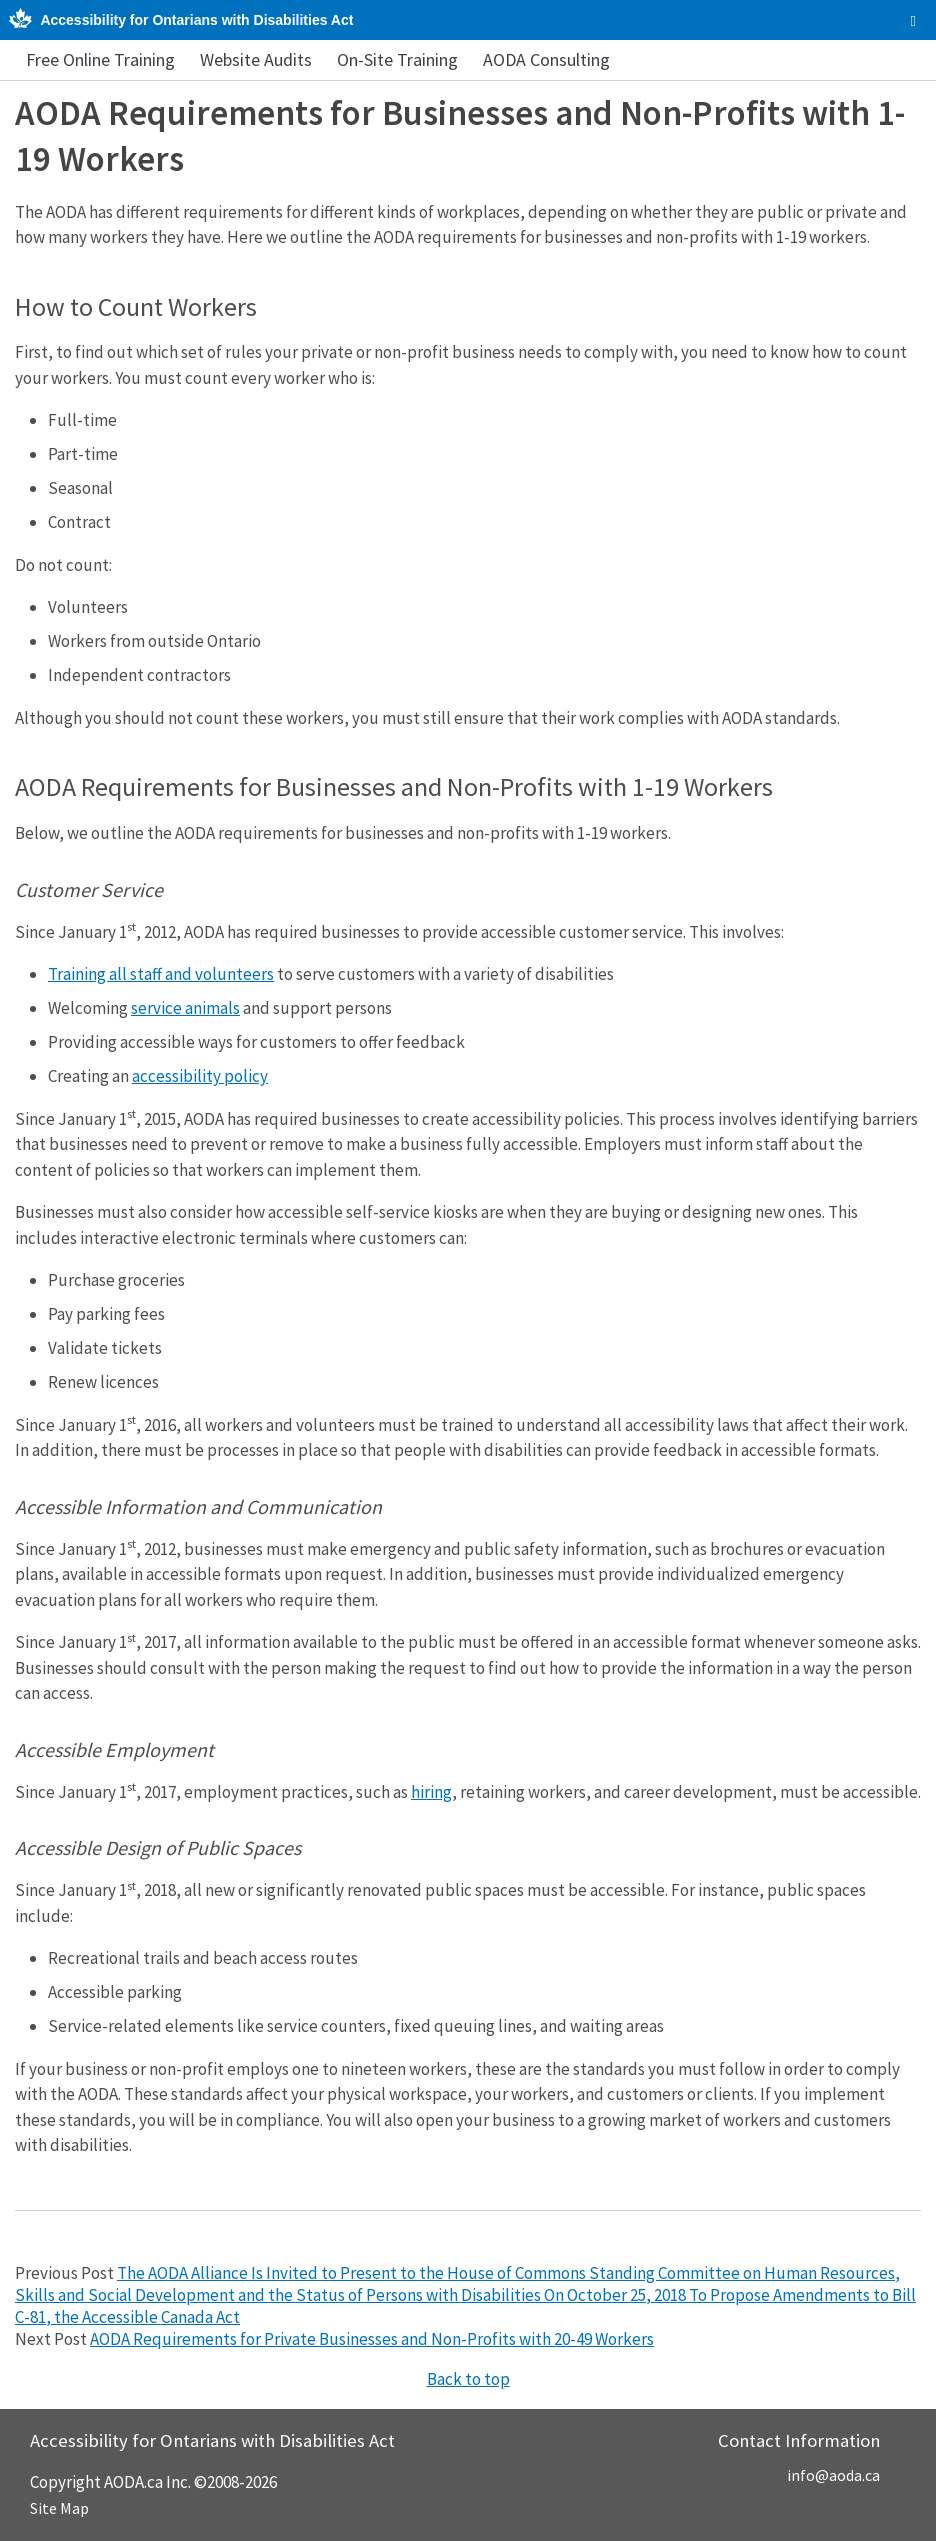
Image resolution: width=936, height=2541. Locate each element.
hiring (431, 1792)
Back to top (468, 2379)
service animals (185, 1008)
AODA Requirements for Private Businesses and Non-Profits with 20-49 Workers (372, 2339)
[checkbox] (913, 21)
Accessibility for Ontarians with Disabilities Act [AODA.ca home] (196, 20)
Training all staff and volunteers (161, 974)
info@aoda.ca (833, 2475)
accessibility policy (200, 1076)
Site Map (59, 2508)
